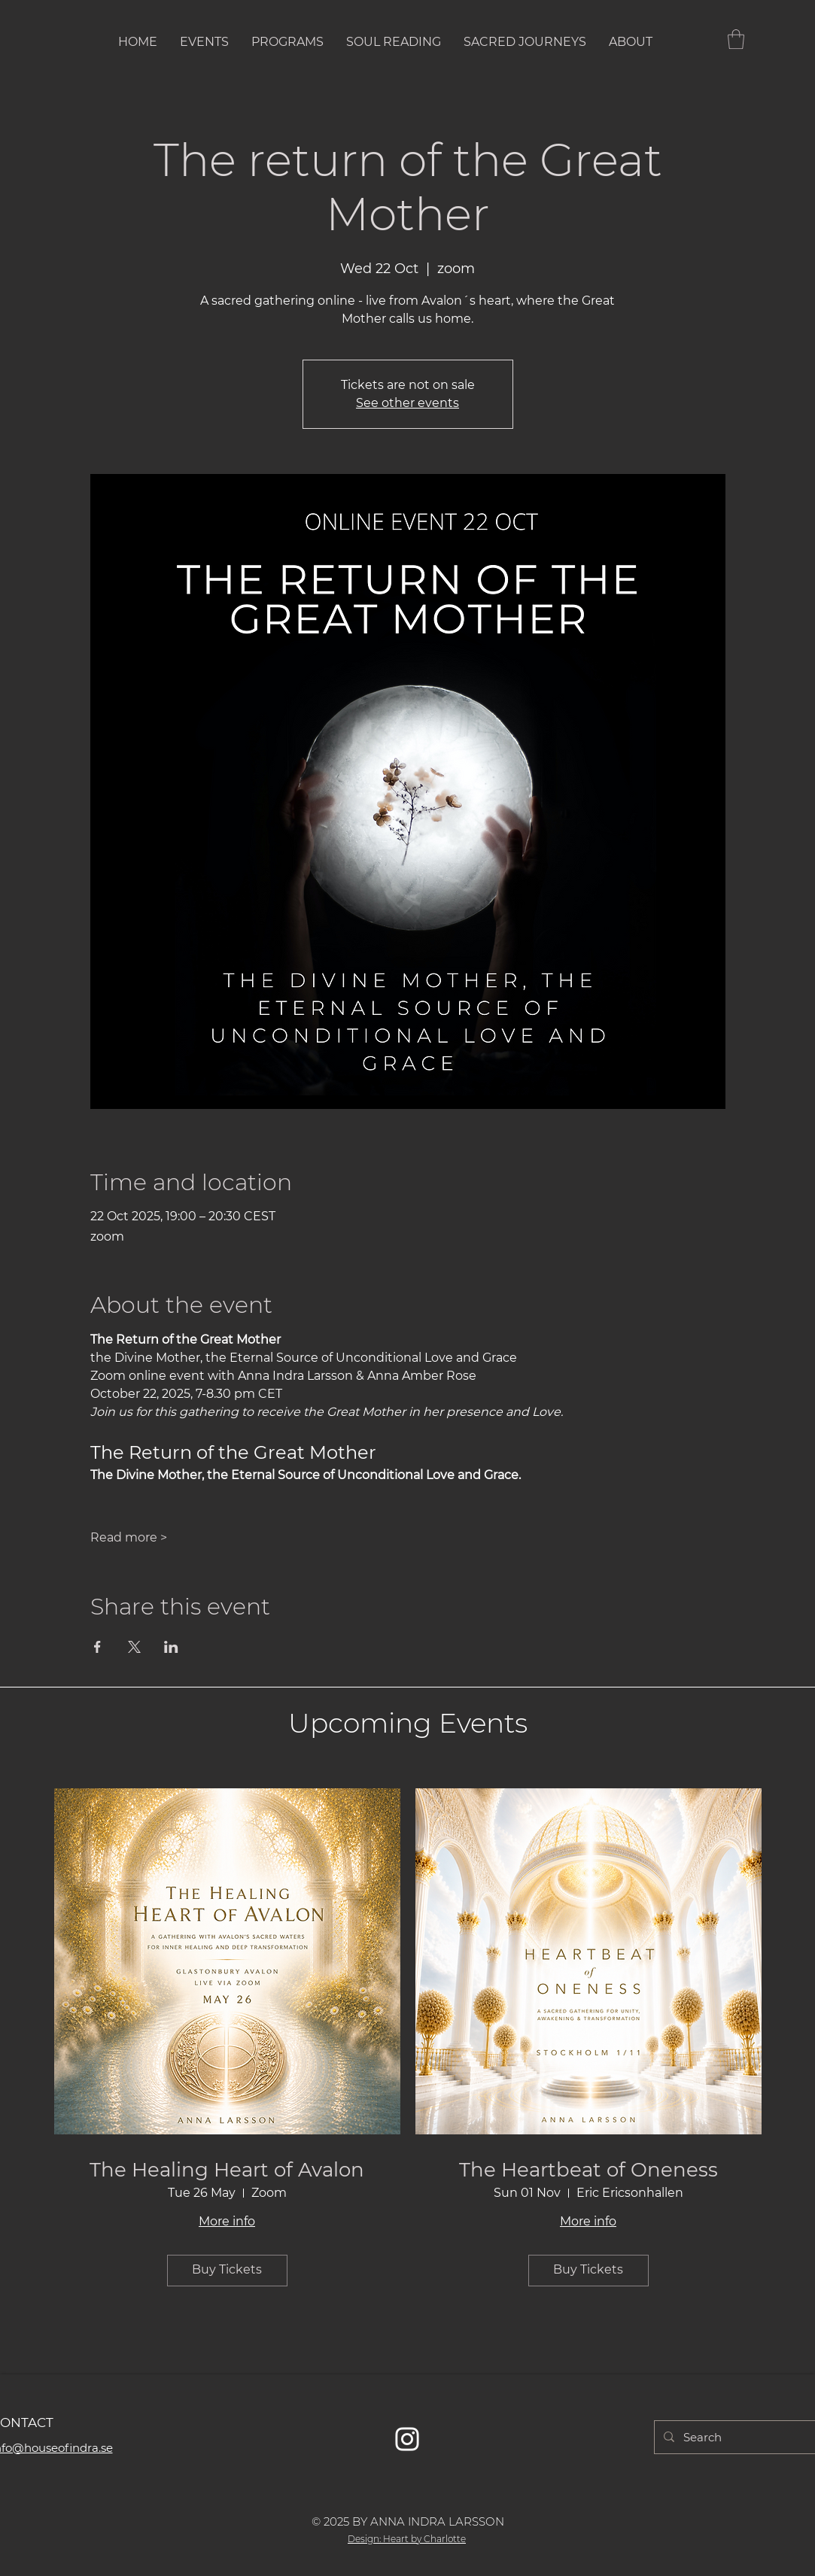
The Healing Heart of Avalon (227, 2170)
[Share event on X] (134, 1647)
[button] (736, 39)
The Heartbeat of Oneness (588, 2170)
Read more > (128, 1537)
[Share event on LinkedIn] (171, 1647)
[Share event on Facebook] (97, 1647)
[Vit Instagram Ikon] (407, 2439)
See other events (407, 403)
